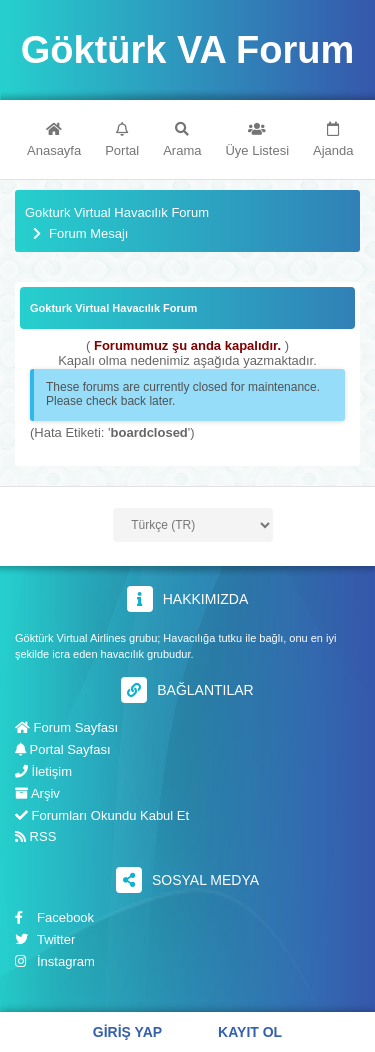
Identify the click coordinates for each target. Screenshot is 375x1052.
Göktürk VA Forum (188, 50)
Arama (182, 140)
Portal (122, 140)
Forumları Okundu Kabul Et (102, 815)
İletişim (43, 771)
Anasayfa (54, 140)
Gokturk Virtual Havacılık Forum (117, 213)
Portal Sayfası (63, 749)
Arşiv (37, 793)
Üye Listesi (257, 140)
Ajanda (333, 140)
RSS (35, 836)
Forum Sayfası (66, 727)
